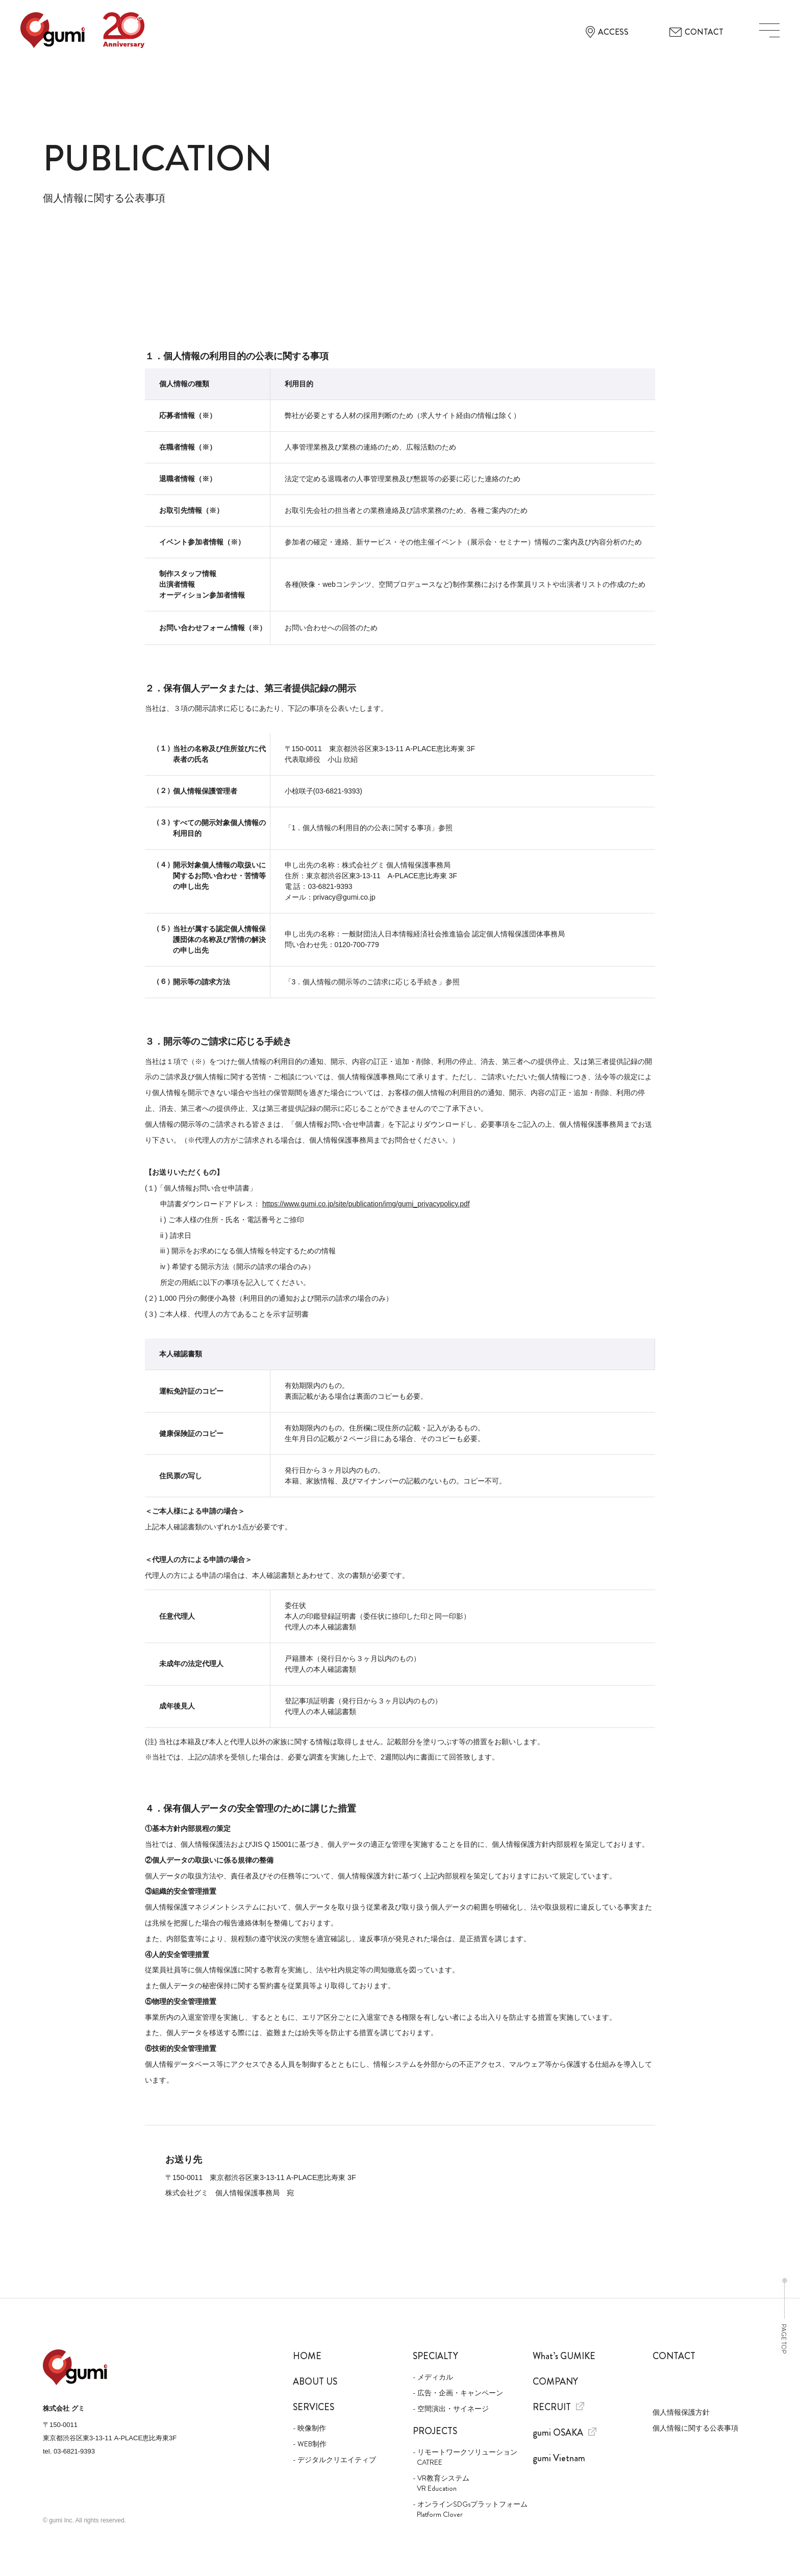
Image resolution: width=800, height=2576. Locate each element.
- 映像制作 (309, 2428)
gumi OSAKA (564, 2432)
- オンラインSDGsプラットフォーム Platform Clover (465, 2509)
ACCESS (607, 32)
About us (315, 2381)
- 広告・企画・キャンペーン (458, 2393)
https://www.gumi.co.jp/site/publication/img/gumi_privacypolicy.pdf (366, 1204)
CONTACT (696, 32)
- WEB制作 (310, 2444)
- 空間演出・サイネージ (451, 2409)
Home (307, 2356)
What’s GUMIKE (564, 2356)
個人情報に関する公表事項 (695, 2428)
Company (555, 2381)
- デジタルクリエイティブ (334, 2460)
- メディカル (433, 2377)
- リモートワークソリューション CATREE (465, 2457)
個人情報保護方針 (681, 2412)
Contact (674, 2356)
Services (313, 2407)
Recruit (558, 2407)
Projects (435, 2431)
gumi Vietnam (559, 2458)
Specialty (435, 2356)
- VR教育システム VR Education (441, 2483)
